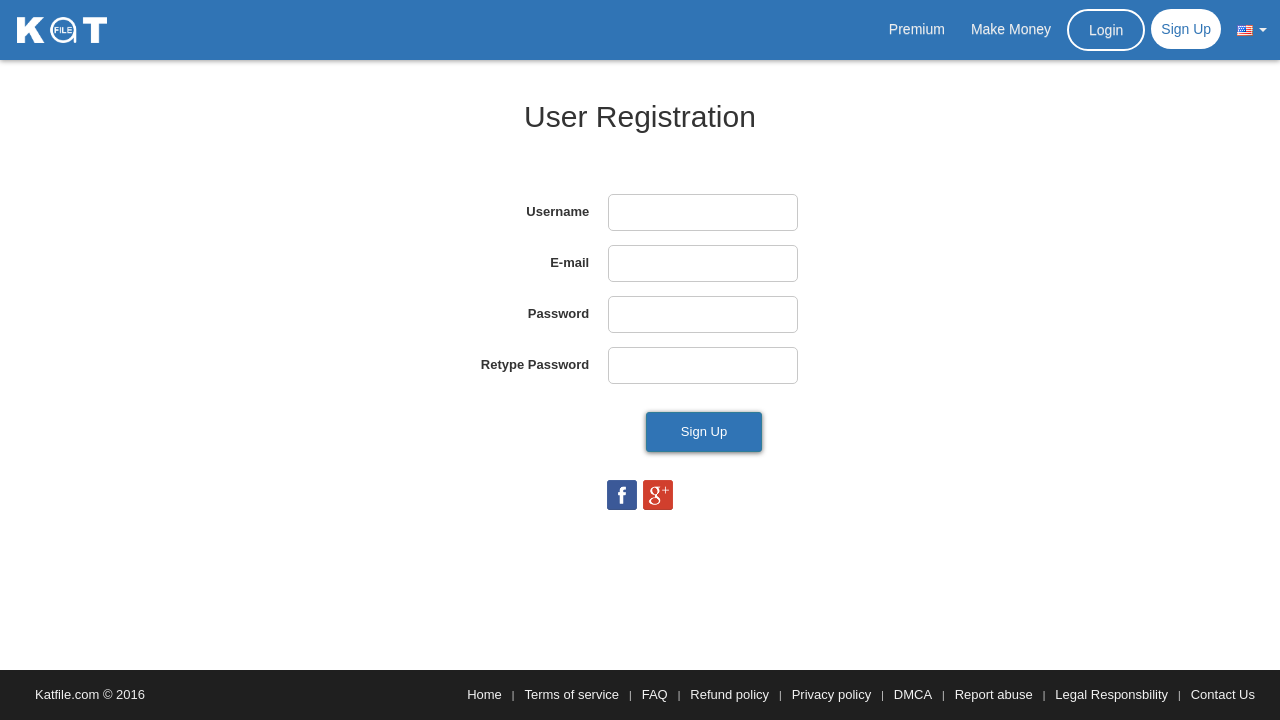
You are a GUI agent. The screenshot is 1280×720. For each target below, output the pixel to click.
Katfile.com (67, 694)
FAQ (655, 694)
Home (484, 694)
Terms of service (571, 694)
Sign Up (1186, 29)
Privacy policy (831, 694)
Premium (917, 29)
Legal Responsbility (1111, 694)
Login (1106, 30)
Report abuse (994, 694)
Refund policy (729, 694)
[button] (1252, 29)
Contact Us (1223, 694)
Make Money (1011, 29)
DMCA (913, 694)
